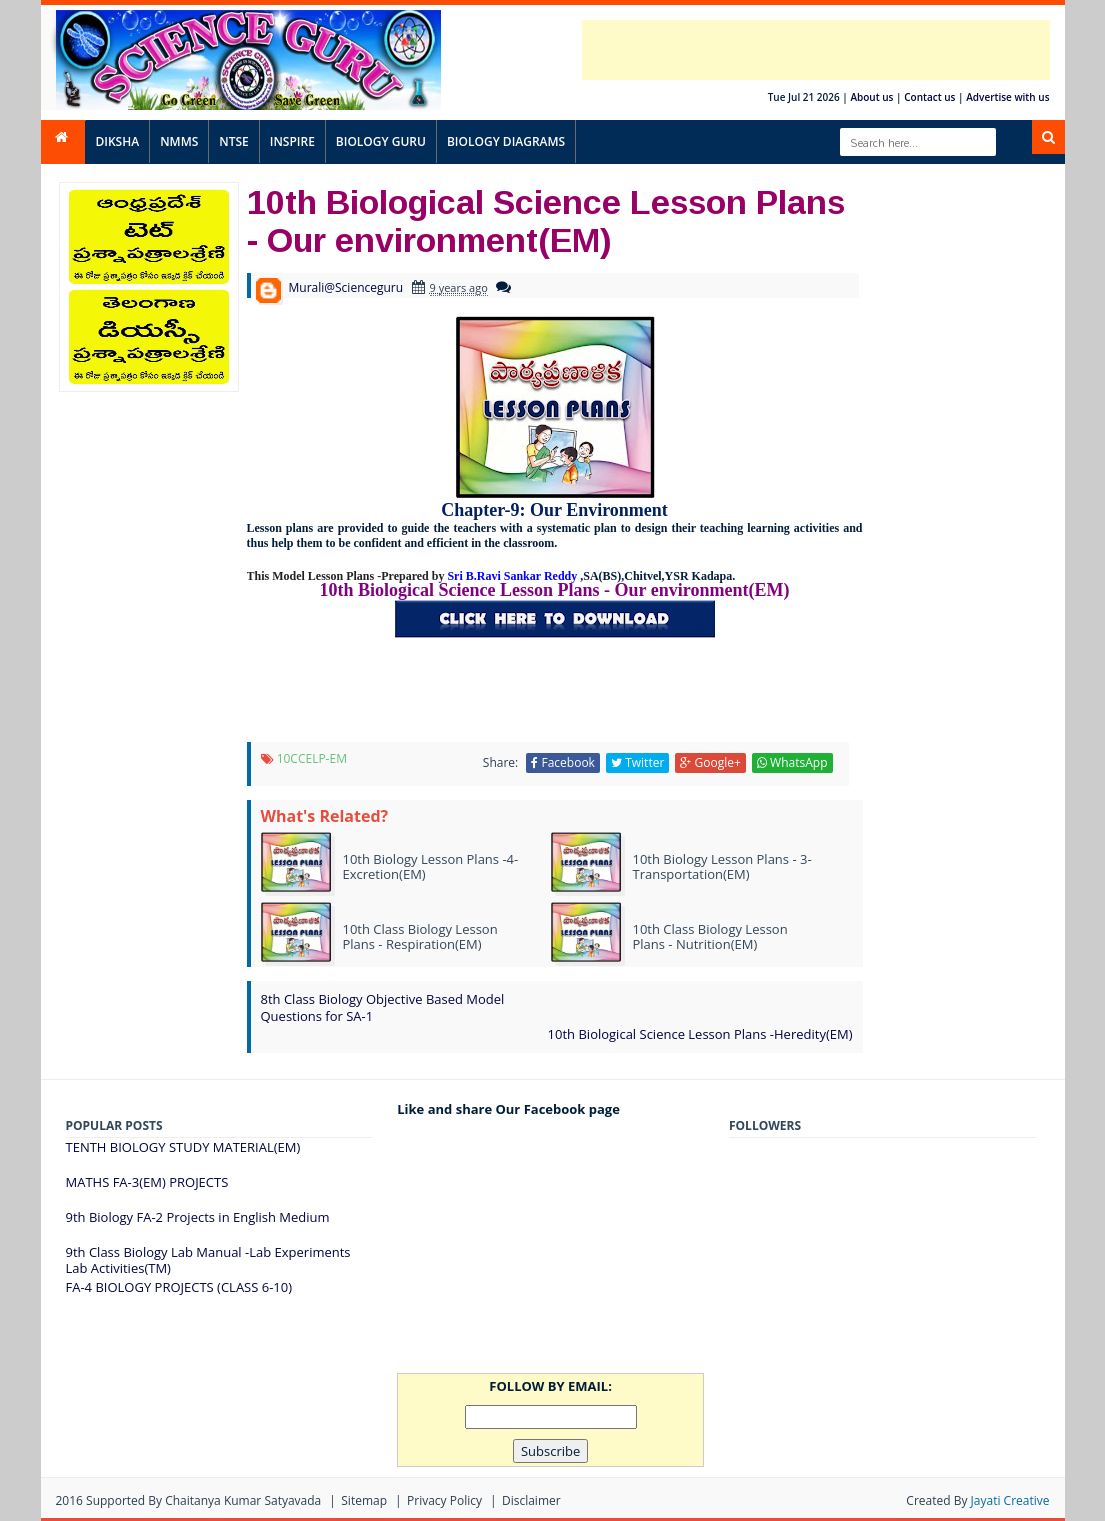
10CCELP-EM (312, 758)
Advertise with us (1007, 97)
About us (871, 97)
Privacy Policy (444, 1500)
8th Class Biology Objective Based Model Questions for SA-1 (383, 1007)
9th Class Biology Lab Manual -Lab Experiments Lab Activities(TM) (208, 1260)
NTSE (233, 141)
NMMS (179, 141)
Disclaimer (531, 1500)
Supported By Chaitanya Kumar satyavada (203, 1500)
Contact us (929, 97)
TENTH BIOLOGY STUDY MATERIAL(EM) (183, 1147)
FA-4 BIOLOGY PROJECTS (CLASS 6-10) (179, 1287)
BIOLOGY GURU (381, 141)
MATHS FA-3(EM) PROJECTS (147, 1182)
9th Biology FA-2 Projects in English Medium (198, 1217)
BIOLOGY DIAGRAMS (506, 141)
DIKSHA (118, 141)
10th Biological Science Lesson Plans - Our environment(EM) (546, 220)
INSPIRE (292, 141)
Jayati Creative (1010, 1500)
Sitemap (364, 1500)
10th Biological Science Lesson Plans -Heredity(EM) (700, 1034)
